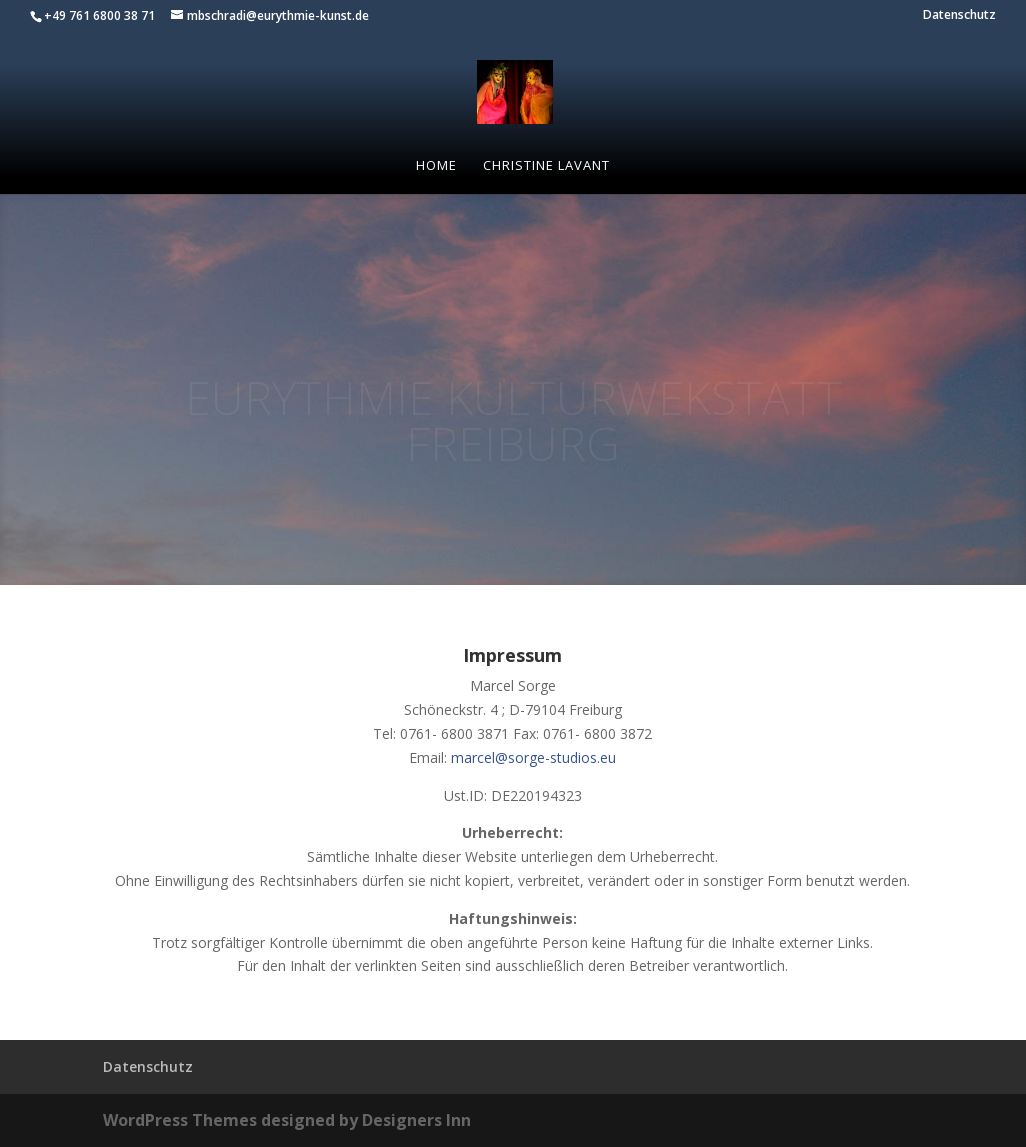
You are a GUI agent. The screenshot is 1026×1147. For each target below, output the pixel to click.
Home (436, 166)
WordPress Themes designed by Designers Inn (287, 1120)
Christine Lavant (546, 166)
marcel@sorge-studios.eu (533, 757)
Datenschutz (959, 16)
